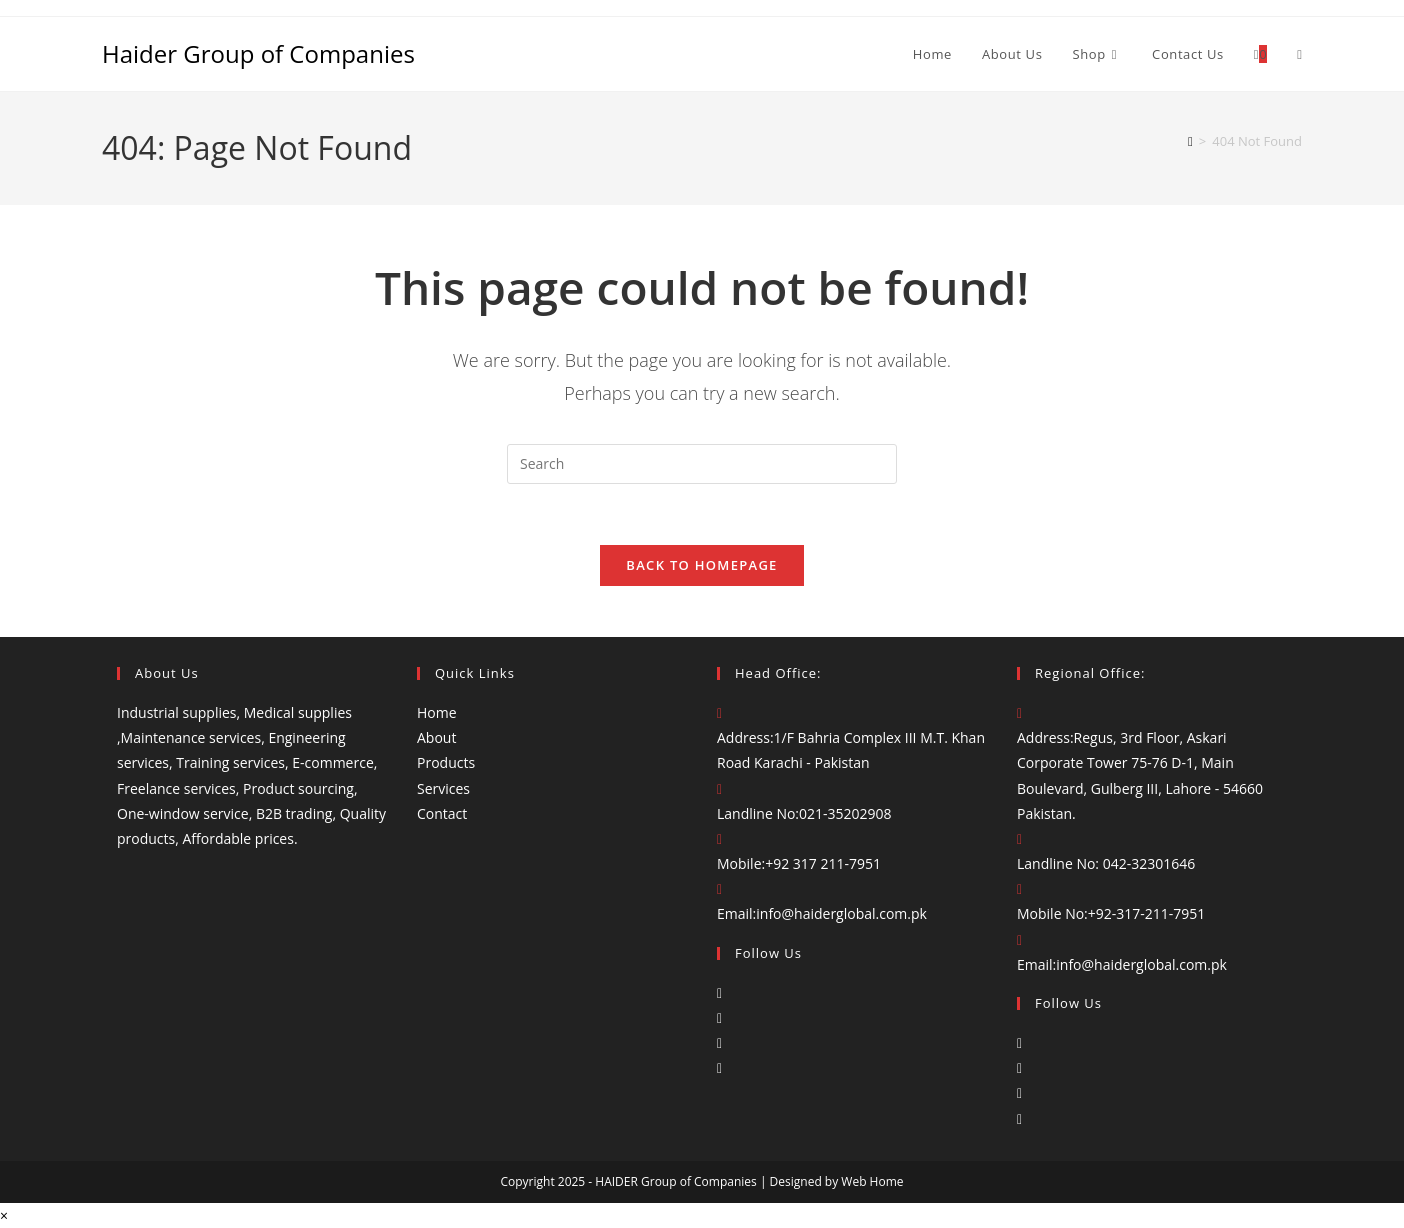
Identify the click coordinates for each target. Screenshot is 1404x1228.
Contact (442, 813)
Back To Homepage (701, 565)
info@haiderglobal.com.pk (841, 913)
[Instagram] (719, 1017)
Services (443, 788)
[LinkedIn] (719, 1042)
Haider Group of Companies (258, 53)
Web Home (872, 1181)
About (436, 737)
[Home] (1190, 141)
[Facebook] (719, 992)
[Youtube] (719, 1067)
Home (437, 712)
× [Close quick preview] (4, 1215)
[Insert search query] (702, 464)
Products (446, 762)
